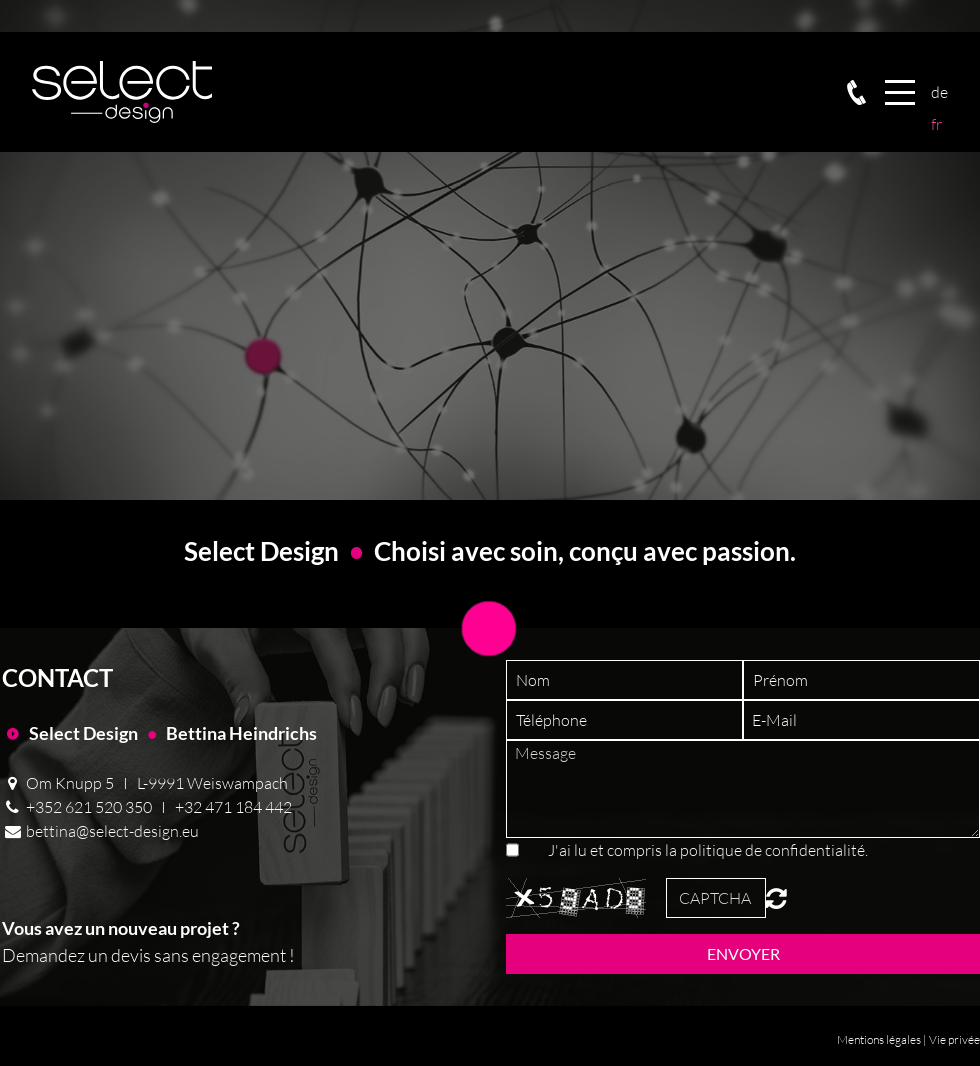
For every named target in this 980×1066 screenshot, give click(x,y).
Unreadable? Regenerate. (776, 898)
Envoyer (743, 953)
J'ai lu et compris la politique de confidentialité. (708, 850)
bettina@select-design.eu (112, 831)
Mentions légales (879, 1039)
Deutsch (939, 92)
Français (939, 124)
